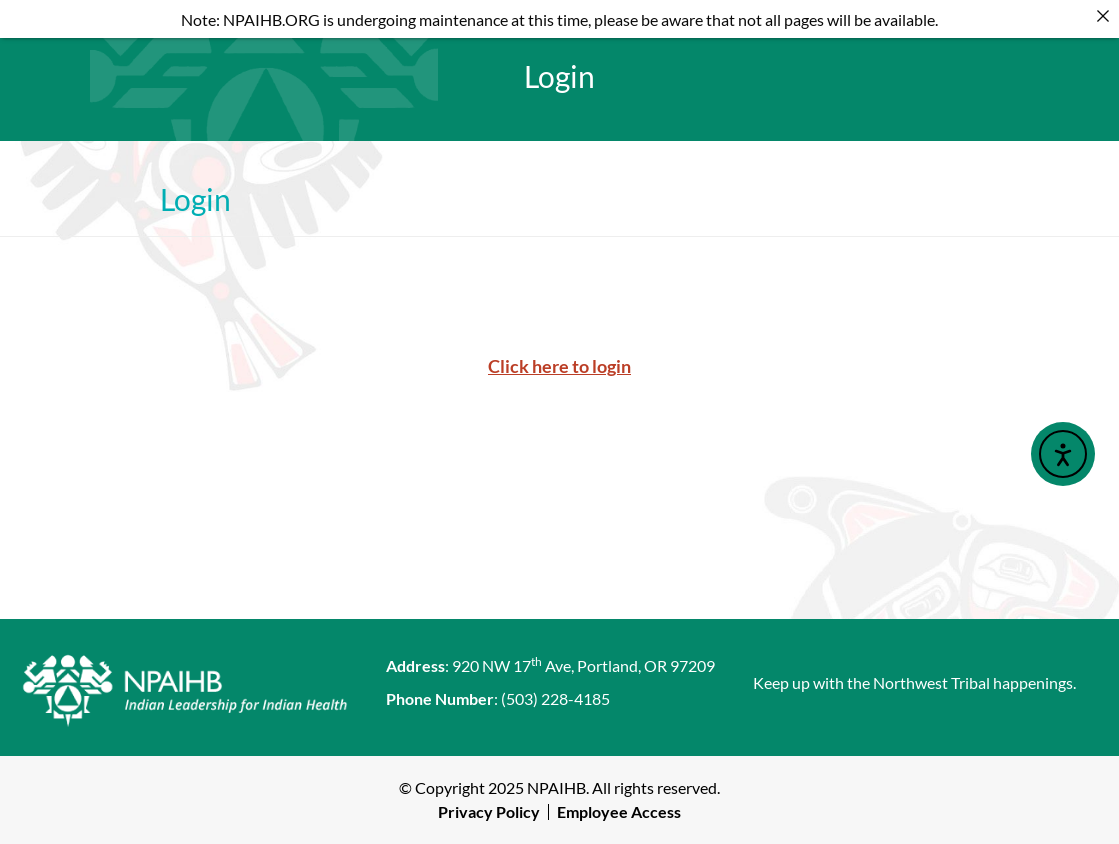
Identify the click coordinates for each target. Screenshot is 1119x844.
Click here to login (559, 366)
